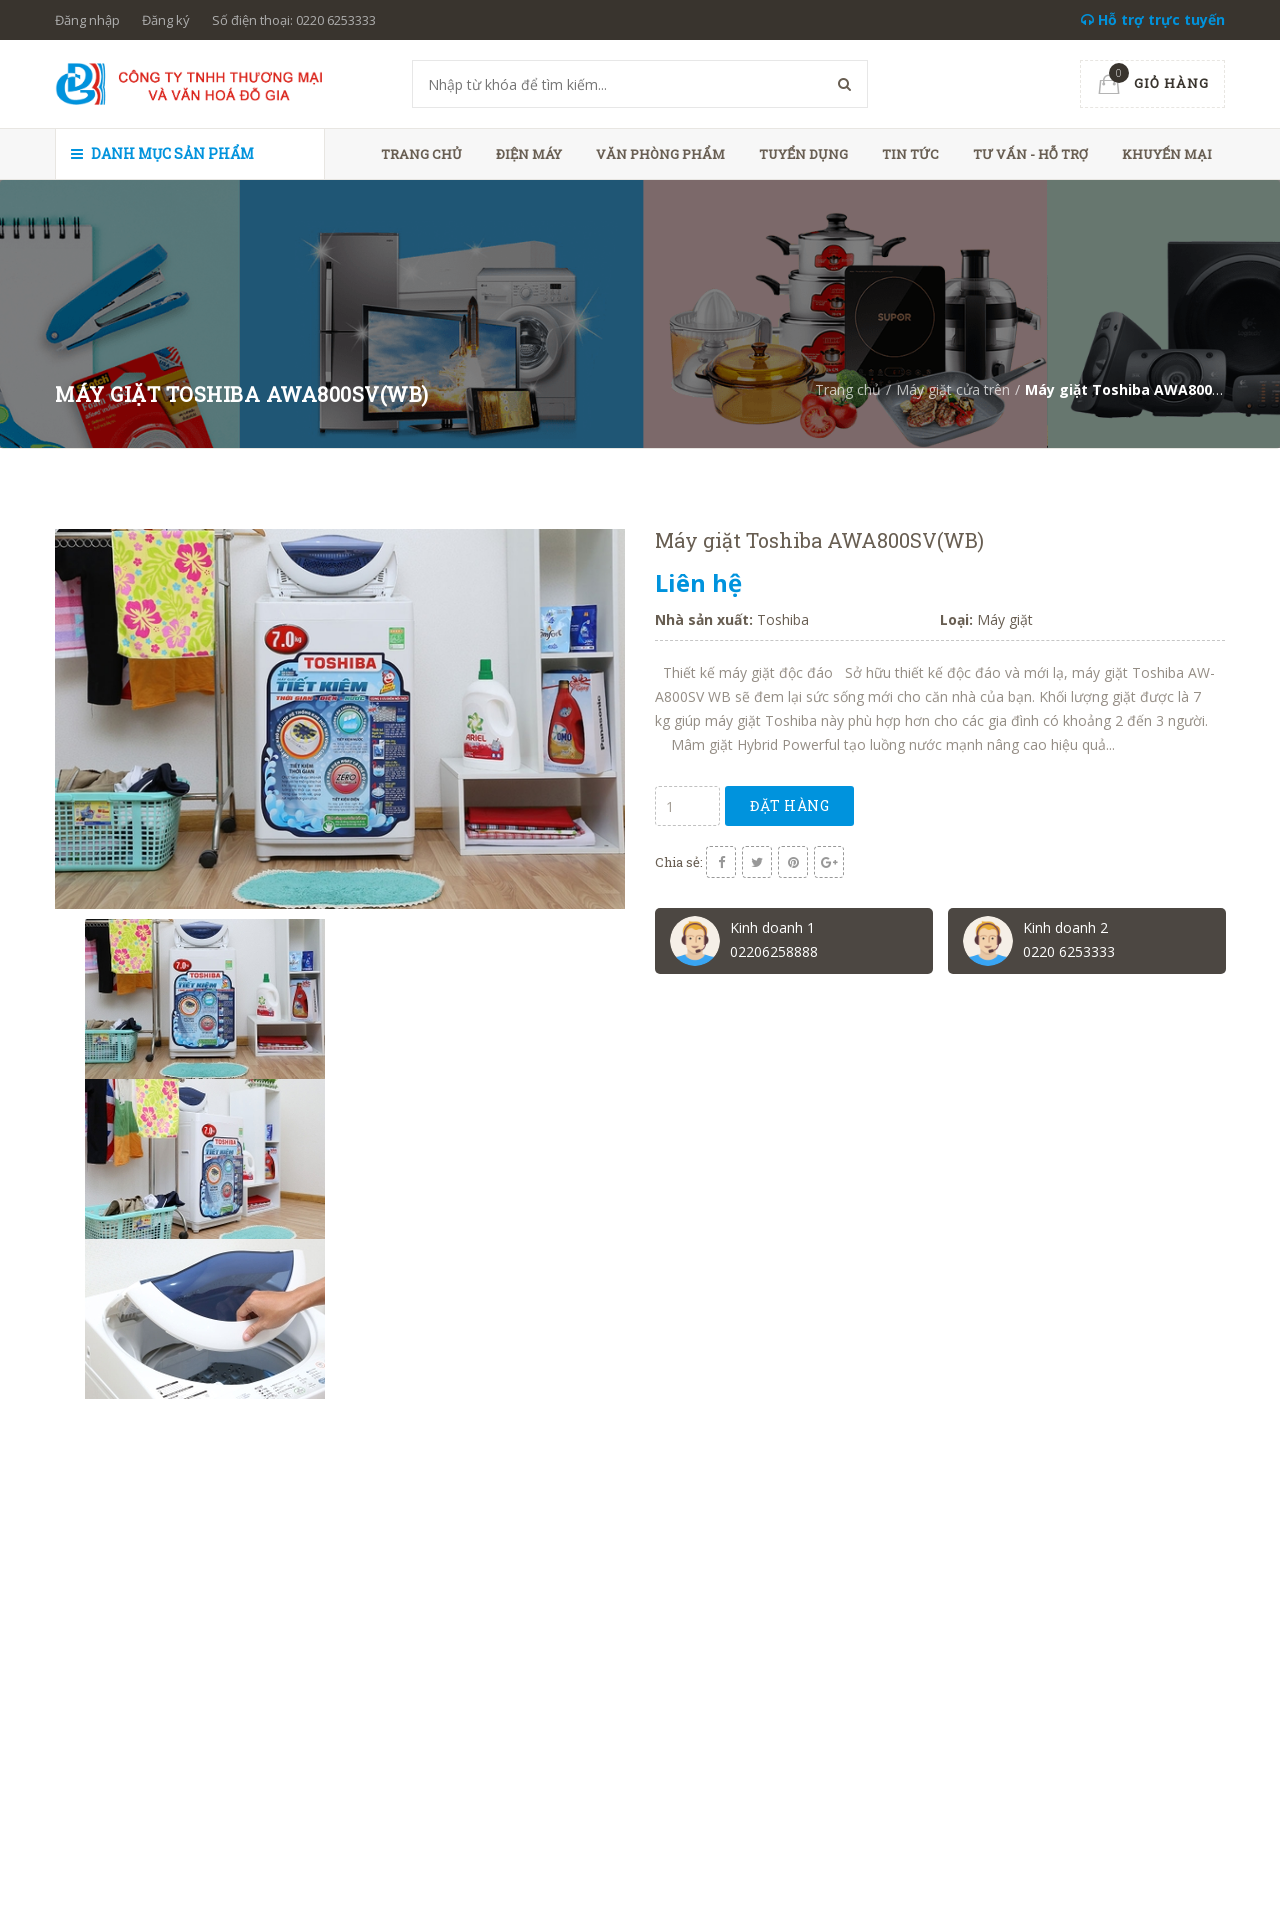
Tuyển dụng (803, 154)
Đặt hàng (789, 805)
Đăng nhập (87, 20)
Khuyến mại (1167, 154)
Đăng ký (166, 20)
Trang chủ (421, 154)
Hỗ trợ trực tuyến (1153, 19)
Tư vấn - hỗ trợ (1030, 154)
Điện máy (529, 154)
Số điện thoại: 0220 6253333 (294, 20)
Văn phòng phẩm (660, 154)
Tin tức (910, 154)
